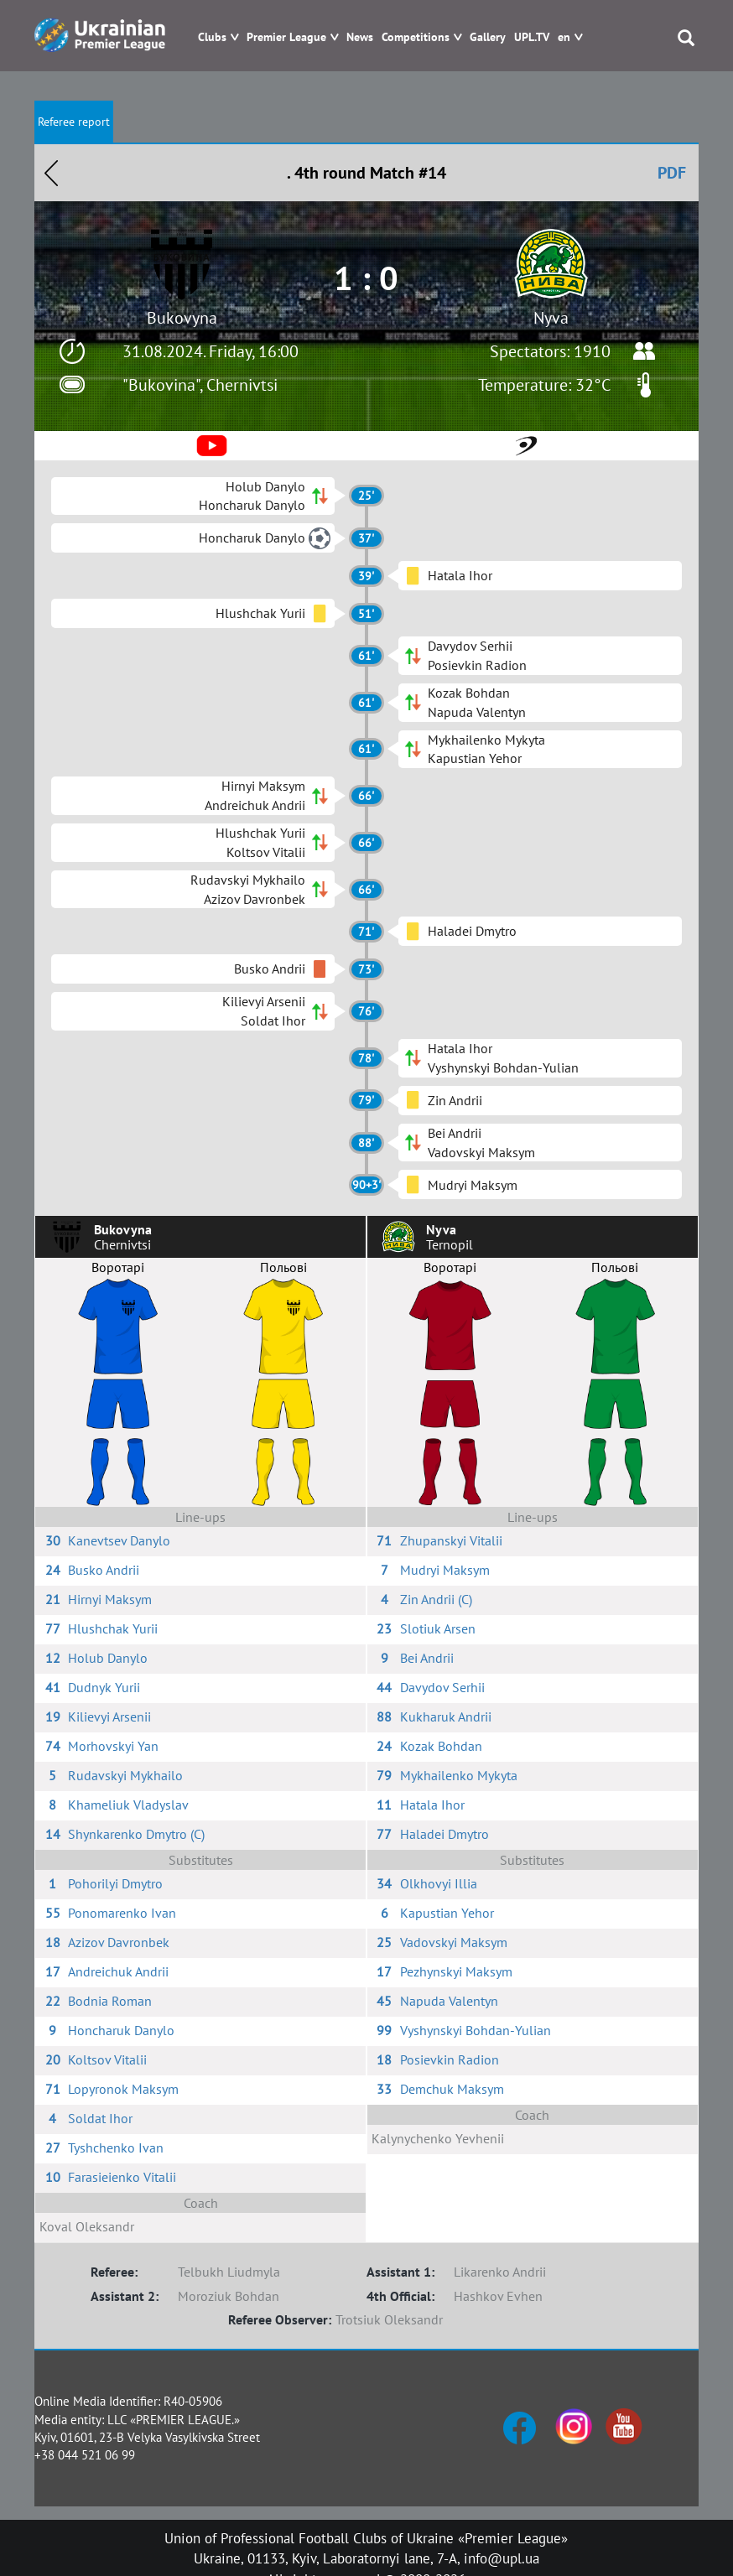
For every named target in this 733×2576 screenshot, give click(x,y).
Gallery (488, 37)
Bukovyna (182, 318)
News (359, 37)
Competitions (416, 37)
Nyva (551, 318)
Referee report (74, 121)
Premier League (286, 37)
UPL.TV (531, 37)
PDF (672, 173)
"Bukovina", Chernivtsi (200, 385)
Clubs (212, 37)
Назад (51, 173)
